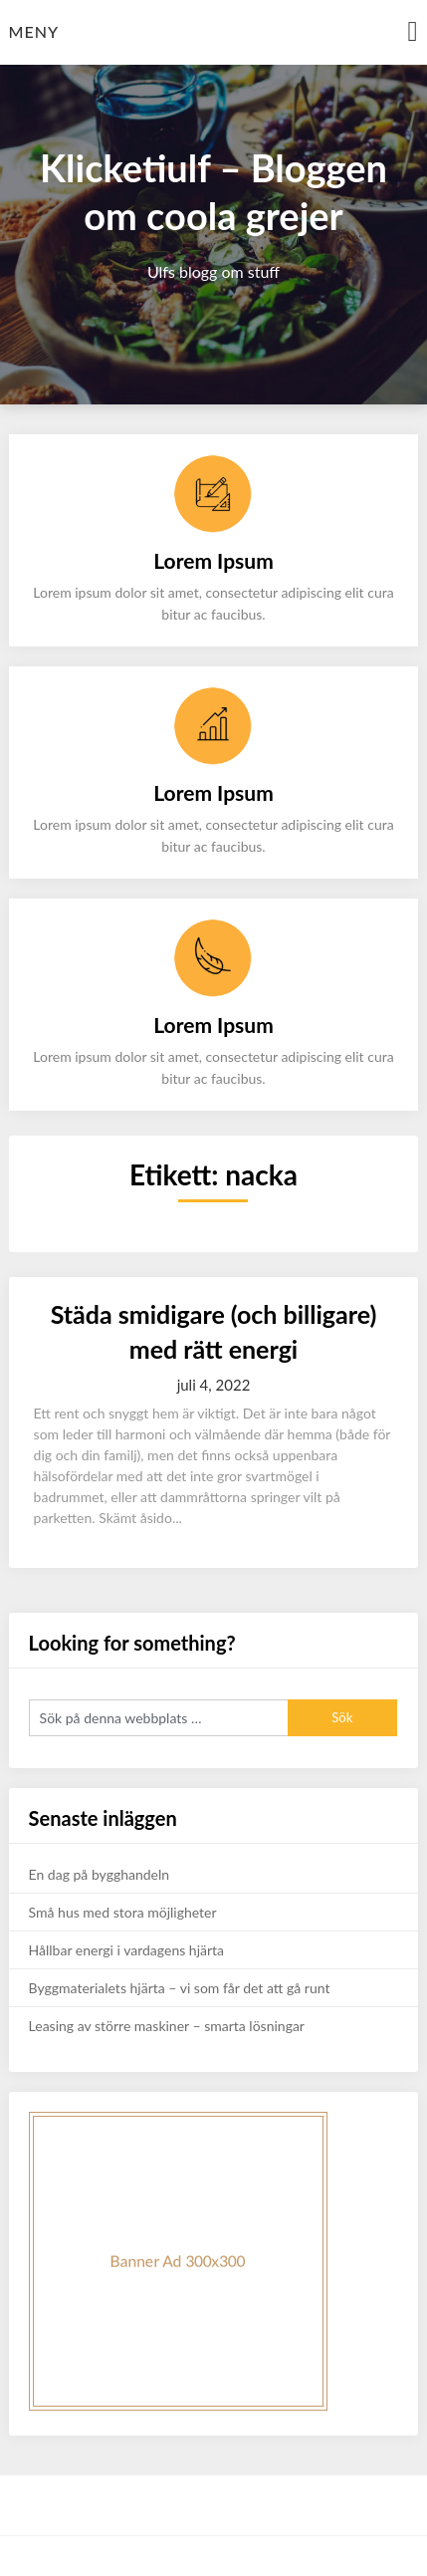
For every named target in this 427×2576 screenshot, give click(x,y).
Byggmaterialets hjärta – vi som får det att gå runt (179, 1987)
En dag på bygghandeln (99, 1874)
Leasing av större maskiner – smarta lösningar (167, 2025)
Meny (34, 31)
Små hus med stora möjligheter (123, 1912)
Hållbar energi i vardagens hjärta (126, 1949)
